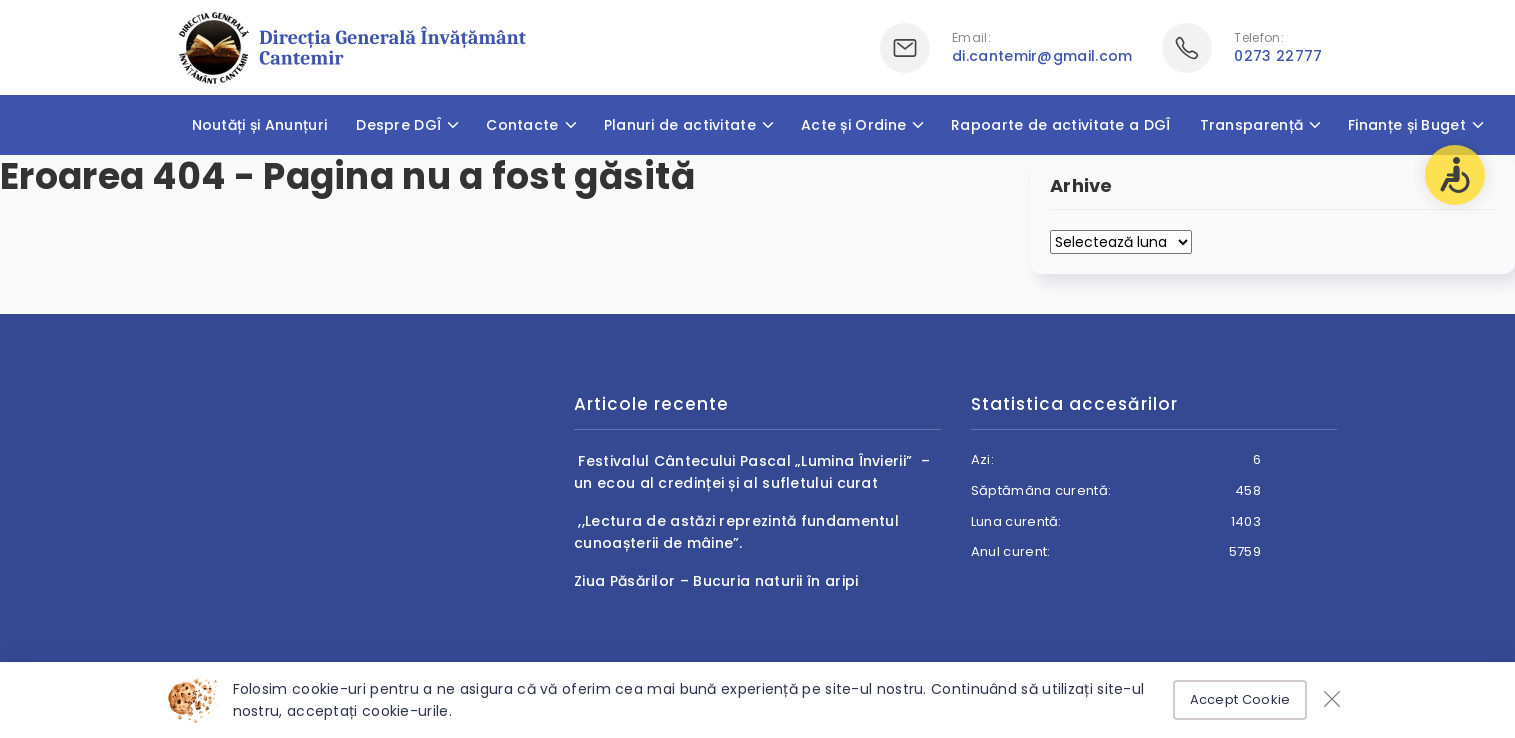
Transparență (1252, 125)
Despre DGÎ (398, 125)
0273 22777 (1278, 56)
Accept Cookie (1240, 699)
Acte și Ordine (853, 125)
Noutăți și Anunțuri (260, 125)
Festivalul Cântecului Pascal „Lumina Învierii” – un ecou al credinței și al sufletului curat (752, 472)
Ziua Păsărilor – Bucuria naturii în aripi (716, 581)
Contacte (522, 125)
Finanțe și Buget (1407, 125)
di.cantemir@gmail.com (1042, 56)
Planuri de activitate (680, 125)
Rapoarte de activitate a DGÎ (1060, 125)
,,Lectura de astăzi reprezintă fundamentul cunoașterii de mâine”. (736, 532)
